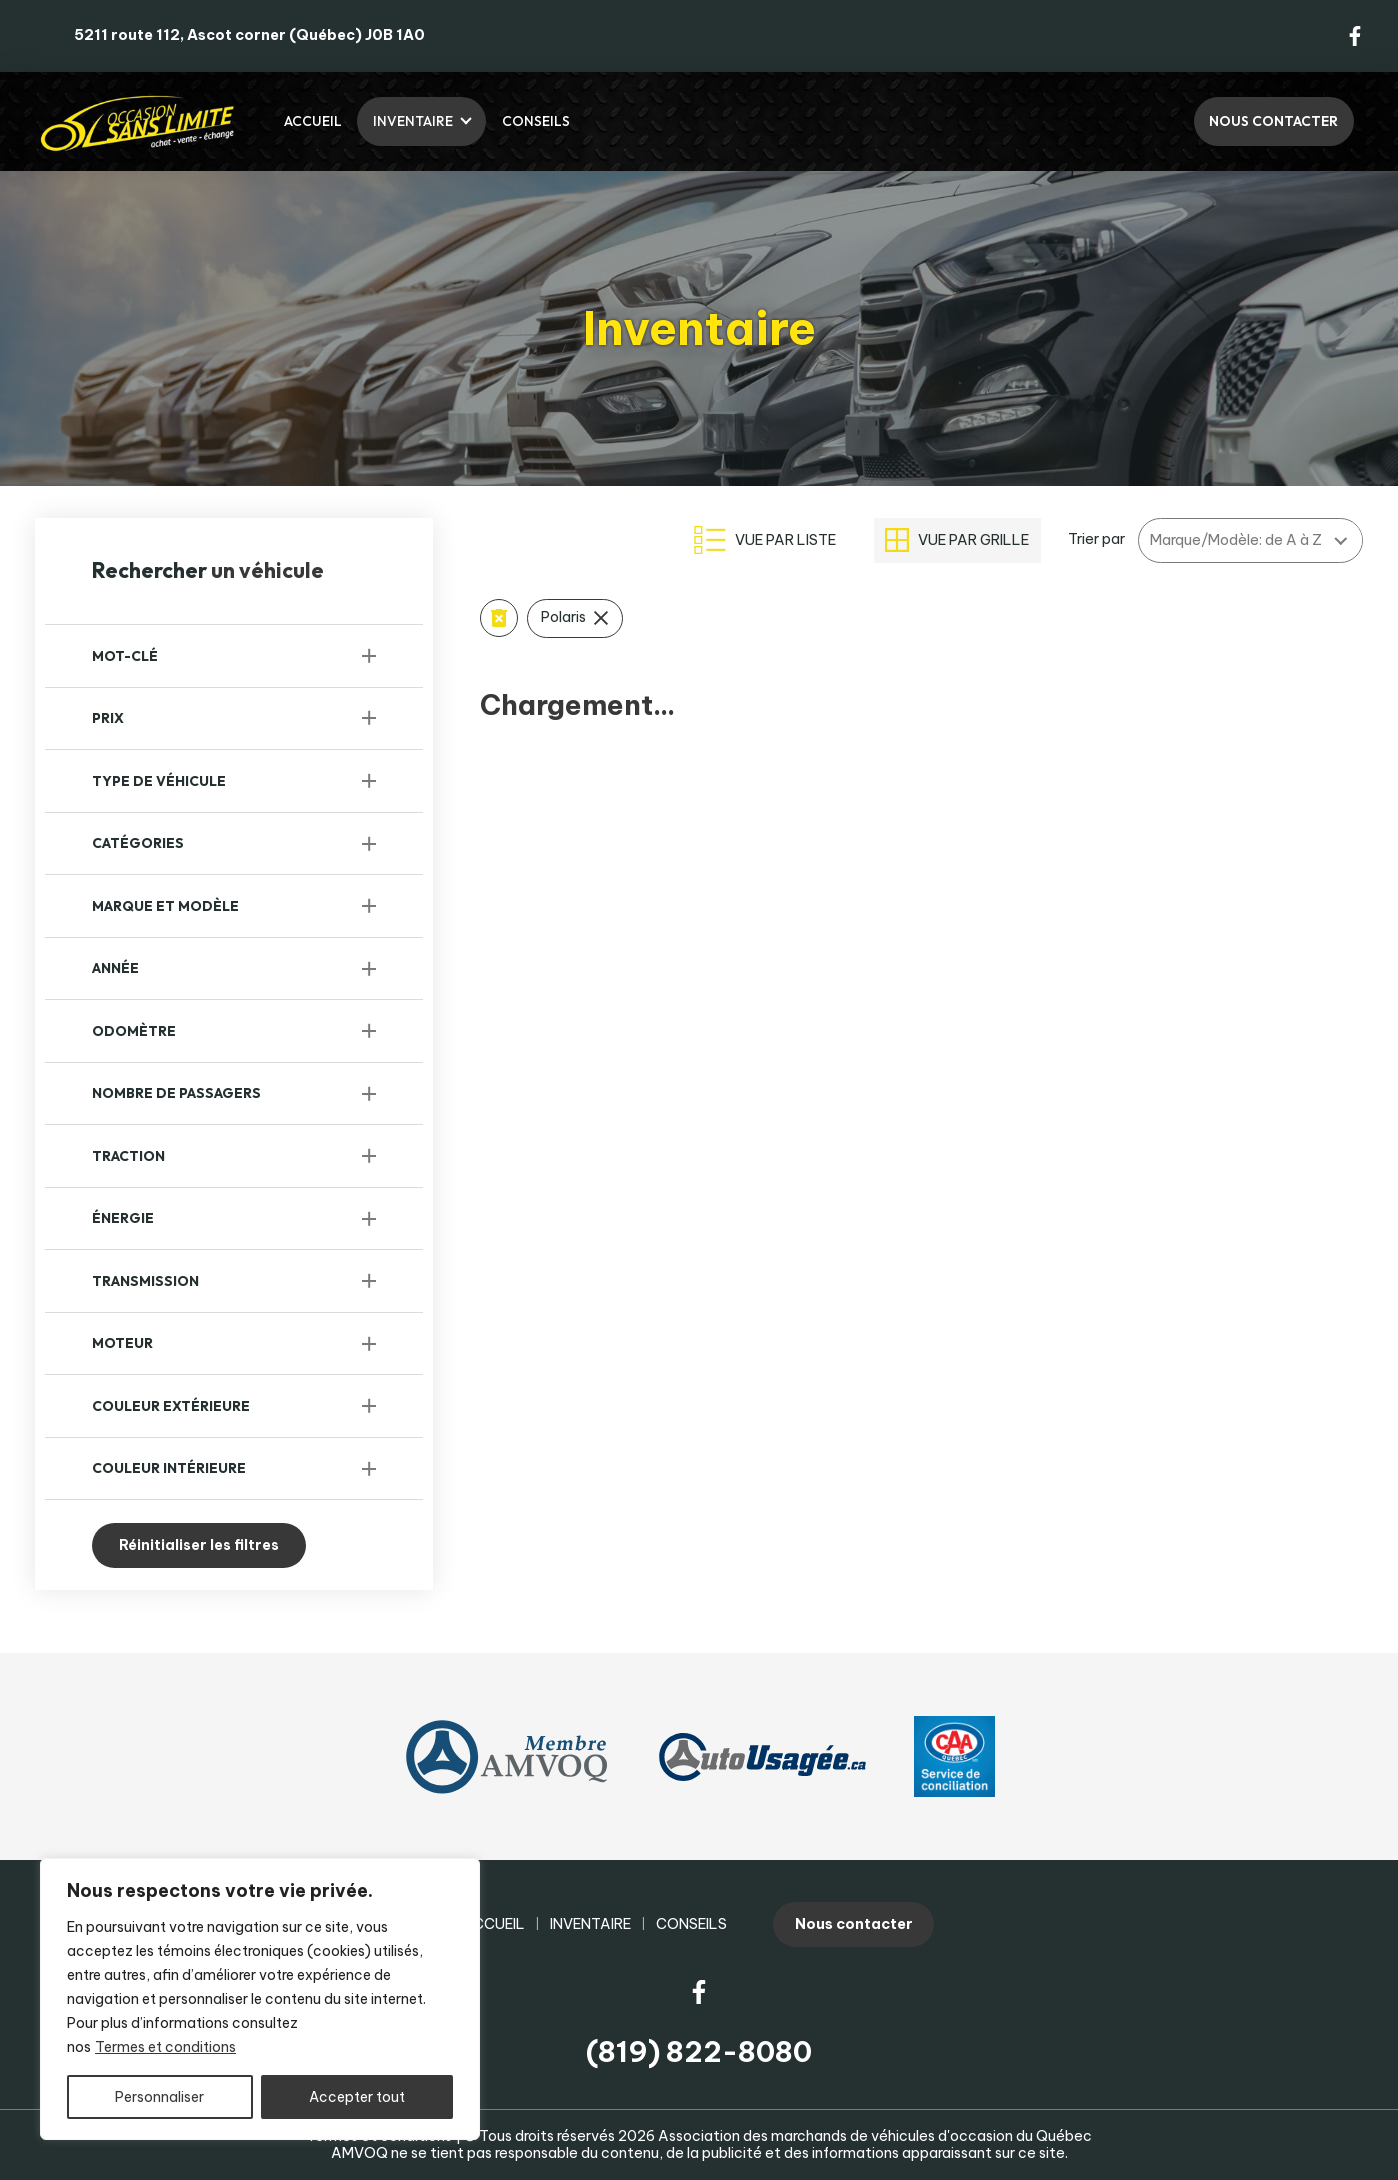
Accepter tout (357, 2097)
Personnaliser (159, 2097)
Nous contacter (1273, 121)
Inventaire (413, 121)
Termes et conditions (165, 2047)
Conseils (536, 121)
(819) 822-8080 (699, 2051)
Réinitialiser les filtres (199, 1545)
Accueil (313, 121)
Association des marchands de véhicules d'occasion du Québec (875, 2136)
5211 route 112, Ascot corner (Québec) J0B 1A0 (249, 35)
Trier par (1096, 539)
